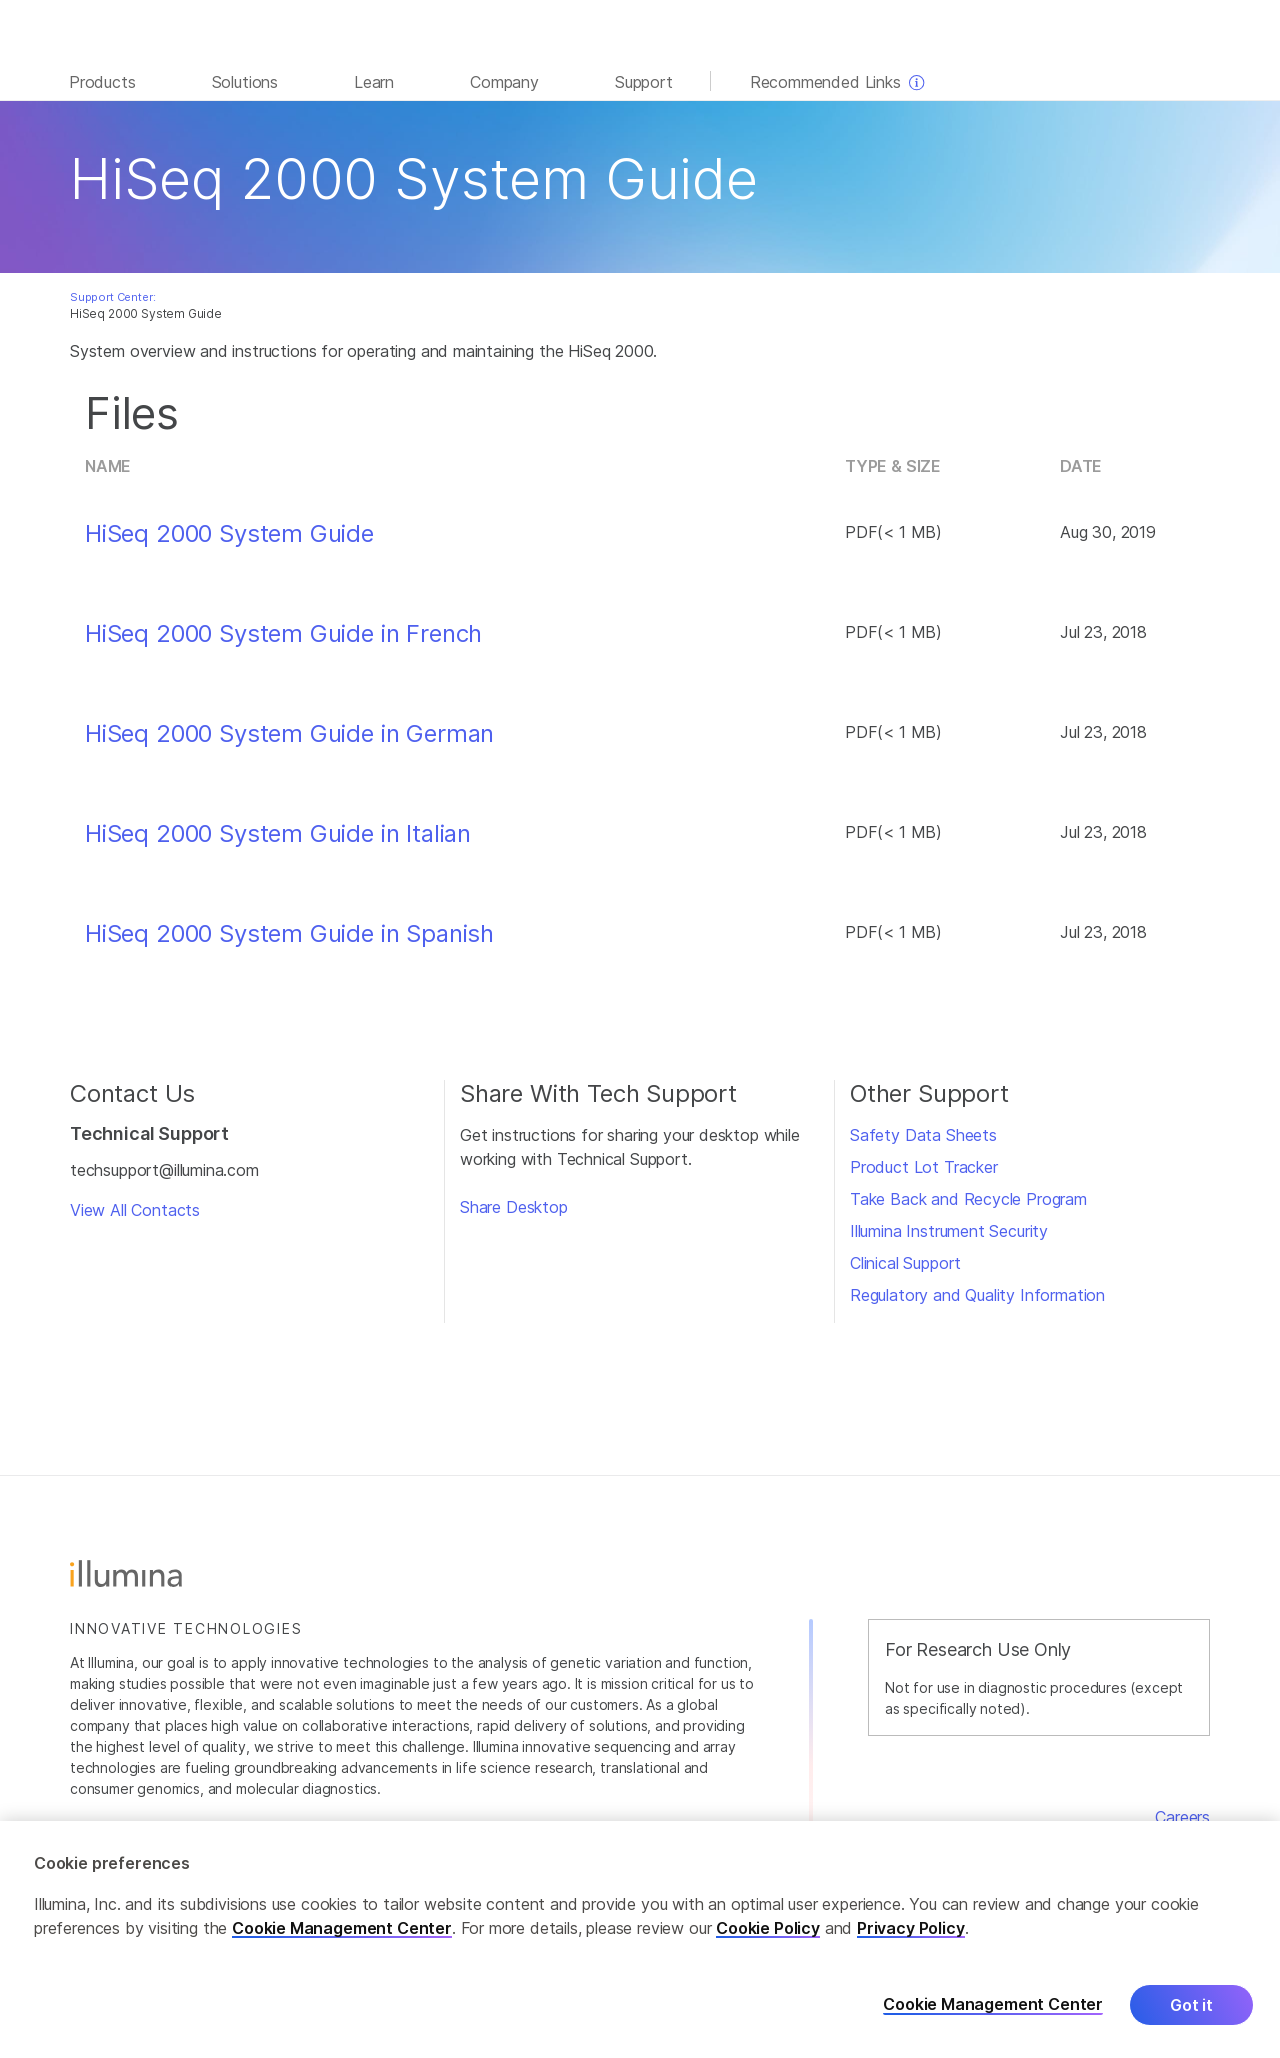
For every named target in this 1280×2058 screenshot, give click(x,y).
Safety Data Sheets (923, 1135)
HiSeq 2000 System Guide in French (283, 634)
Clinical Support (905, 1263)
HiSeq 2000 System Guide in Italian (278, 834)
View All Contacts (135, 1210)
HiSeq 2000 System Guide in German (289, 734)
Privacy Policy (911, 1932)
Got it (1191, 2009)
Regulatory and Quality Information (977, 1295)
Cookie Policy (768, 1932)
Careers (1182, 1817)
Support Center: (112, 297)
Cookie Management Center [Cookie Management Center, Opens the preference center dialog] (993, 2009)
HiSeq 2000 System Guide (229, 534)
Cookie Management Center (342, 1932)
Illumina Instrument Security (949, 1231)
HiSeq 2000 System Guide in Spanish (289, 934)
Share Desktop (514, 1207)
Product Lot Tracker (924, 1167)
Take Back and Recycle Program (968, 1199)
